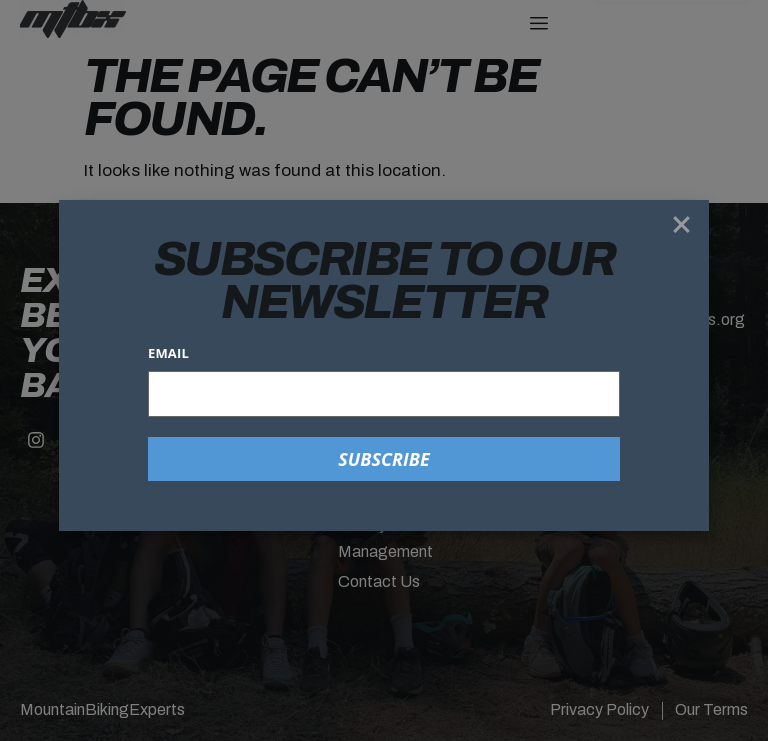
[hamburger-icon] (538, 24)
